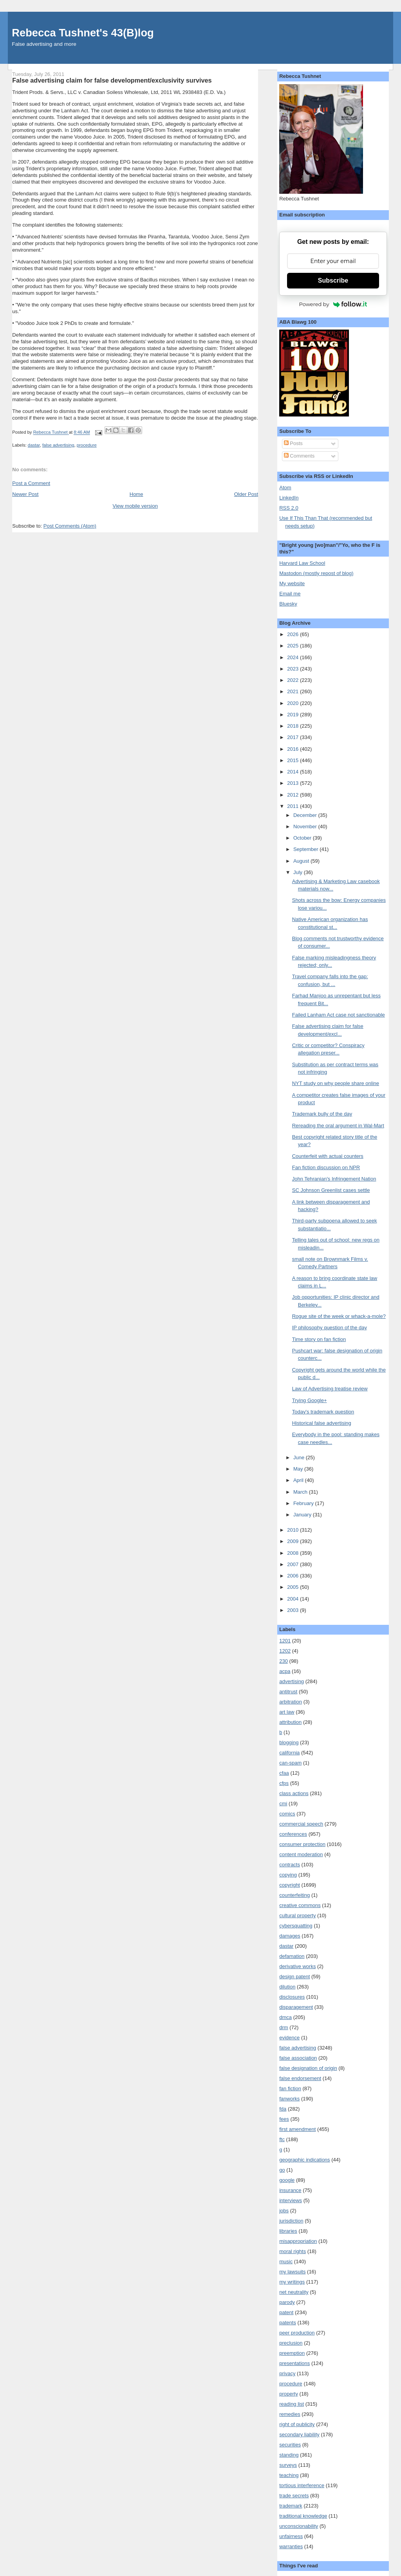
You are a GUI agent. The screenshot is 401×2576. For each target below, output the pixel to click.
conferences (293, 1834)
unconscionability (298, 2526)
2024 (293, 657)
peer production (296, 2333)
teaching (288, 2475)
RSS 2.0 (288, 508)
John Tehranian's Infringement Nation (334, 1179)
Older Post (246, 494)
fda (282, 2109)
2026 (293, 634)
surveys (288, 2465)
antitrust (288, 1691)
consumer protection (302, 1844)
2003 (293, 1610)
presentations (294, 2363)
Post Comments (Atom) (69, 526)
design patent (294, 1976)
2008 (293, 1553)
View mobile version (135, 506)
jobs (284, 2211)
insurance (290, 2190)
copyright (289, 1885)
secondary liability (299, 2434)
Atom (285, 487)
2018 (293, 726)
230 (283, 1661)
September (306, 849)
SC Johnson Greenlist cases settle (331, 1190)
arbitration (290, 1702)
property (288, 2394)
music (286, 2261)
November (305, 826)
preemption (292, 2353)
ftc (282, 2139)
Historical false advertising (321, 1423)
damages (289, 1936)
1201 (285, 1641)
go (282, 2170)
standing (288, 2455)
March (301, 1492)
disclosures (292, 1997)
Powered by (333, 304)
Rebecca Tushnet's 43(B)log (83, 33)
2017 (293, 737)
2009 (293, 1541)
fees (284, 2119)
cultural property (297, 1915)
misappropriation (298, 2241)
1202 (285, 1651)
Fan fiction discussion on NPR (326, 1167)
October (303, 838)
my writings (292, 2282)
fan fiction (290, 2088)
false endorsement (300, 2078)
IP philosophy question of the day (329, 1327)
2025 (293, 646)
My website (292, 583)
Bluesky (288, 604)
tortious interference (301, 2485)
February (304, 1503)
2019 (293, 714)
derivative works (297, 1966)
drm (283, 2027)
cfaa (284, 1773)
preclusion (290, 2343)
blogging (288, 1742)
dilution (287, 1987)
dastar (34, 445)
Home (136, 494)
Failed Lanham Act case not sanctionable (338, 1015)
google (286, 2180)
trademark (290, 2506)
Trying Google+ (309, 1400)
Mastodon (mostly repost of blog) (316, 573)
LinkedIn (288, 498)
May (298, 1469)
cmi (283, 1803)
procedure (87, 445)
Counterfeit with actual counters (327, 1156)
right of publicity (296, 2424)
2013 (293, 783)
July (298, 872)
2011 (293, 806)
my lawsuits (292, 2272)
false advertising (58, 445)
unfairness (291, 2536)
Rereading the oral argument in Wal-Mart (338, 1125)
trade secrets (294, 2495)
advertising (291, 1681)
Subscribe (333, 280)
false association (298, 2058)
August (302, 861)
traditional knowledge (303, 2516)
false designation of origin (308, 2068)
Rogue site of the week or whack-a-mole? (339, 1316)
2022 (293, 680)
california (289, 1753)
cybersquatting (295, 1926)
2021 (293, 691)
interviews (290, 2200)
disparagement (296, 2007)
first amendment (297, 2129)
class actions (293, 1793)
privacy (287, 2373)
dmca (285, 2017)
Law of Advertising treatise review (330, 1389)
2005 (293, 1587)
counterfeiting (294, 1895)
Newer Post (25, 494)
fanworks (289, 2099)
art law (286, 1712)
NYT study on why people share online (335, 1083)
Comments (299, 456)
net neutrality (293, 2292)
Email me (289, 594)
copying (288, 1875)
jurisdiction (291, 2221)
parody (287, 2302)
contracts (289, 1865)
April (299, 1480)
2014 (293, 772)
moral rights (292, 2251)
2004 (293, 1599)
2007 (293, 1564)
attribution (290, 1722)
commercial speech (301, 1824)
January (303, 1515)
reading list (291, 2404)
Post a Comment (31, 483)
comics (287, 1814)
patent (286, 2312)
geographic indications (304, 2160)
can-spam (290, 1763)
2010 (293, 1530)
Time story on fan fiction (319, 1339)
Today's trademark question (323, 1412)
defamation (291, 1956)
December (305, 815)
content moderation (301, 1854)
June (299, 1457)
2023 (293, 669)
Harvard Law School (302, 563)
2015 (293, 760)
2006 (293, 1576)
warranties (291, 2546)
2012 (293, 795)
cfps (284, 1783)
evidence (289, 2038)
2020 (293, 703)
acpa (284, 1671)
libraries (288, 2231)
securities (290, 2445)
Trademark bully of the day (322, 1114)
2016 (293, 749)
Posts (293, 443)
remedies (289, 2414)
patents (287, 2322)
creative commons (299, 1905)
